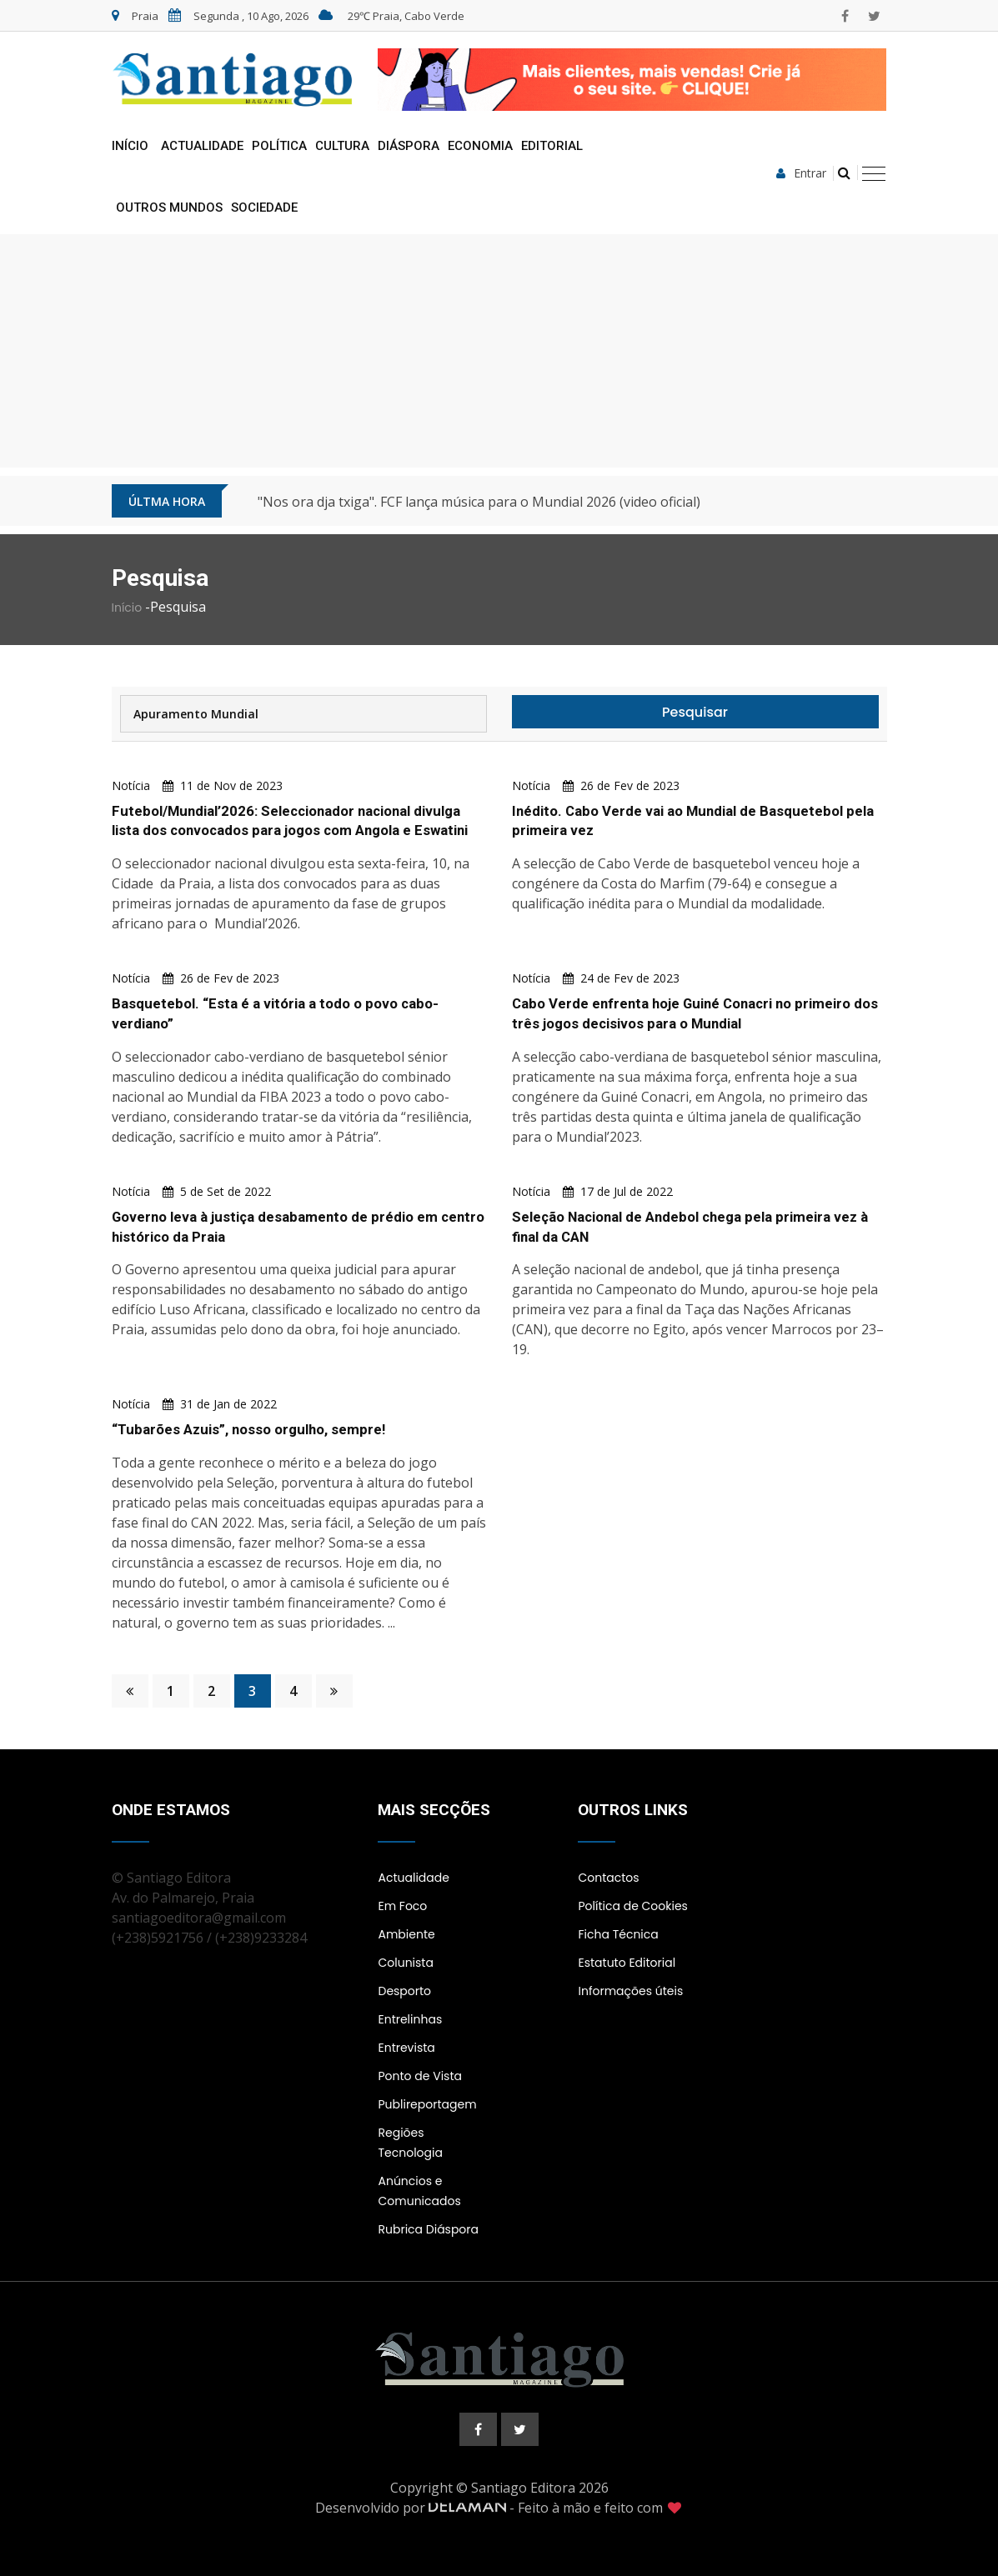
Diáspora (408, 145)
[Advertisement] (499, 351)
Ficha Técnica (618, 1934)
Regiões (401, 2132)
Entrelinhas (410, 2019)
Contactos (608, 1877)
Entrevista (406, 2047)
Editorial (552, 145)
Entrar (801, 173)
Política (279, 145)
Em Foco (402, 1906)
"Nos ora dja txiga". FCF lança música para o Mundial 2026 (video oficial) (479, 502)
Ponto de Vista (419, 2076)
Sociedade (264, 207)
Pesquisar (695, 712)
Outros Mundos (169, 207)
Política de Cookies (632, 1906)
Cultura (342, 145)
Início (130, 145)
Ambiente (406, 1934)
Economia (480, 145)
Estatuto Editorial (626, 1962)
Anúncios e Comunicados (419, 2191)
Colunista (405, 1962)
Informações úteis (630, 1991)
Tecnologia (410, 2152)
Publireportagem (427, 2104)
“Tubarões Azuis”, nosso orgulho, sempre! (250, 1429)
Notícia (131, 785)
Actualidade (202, 145)
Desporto (404, 1991)
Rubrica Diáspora (428, 2229)
